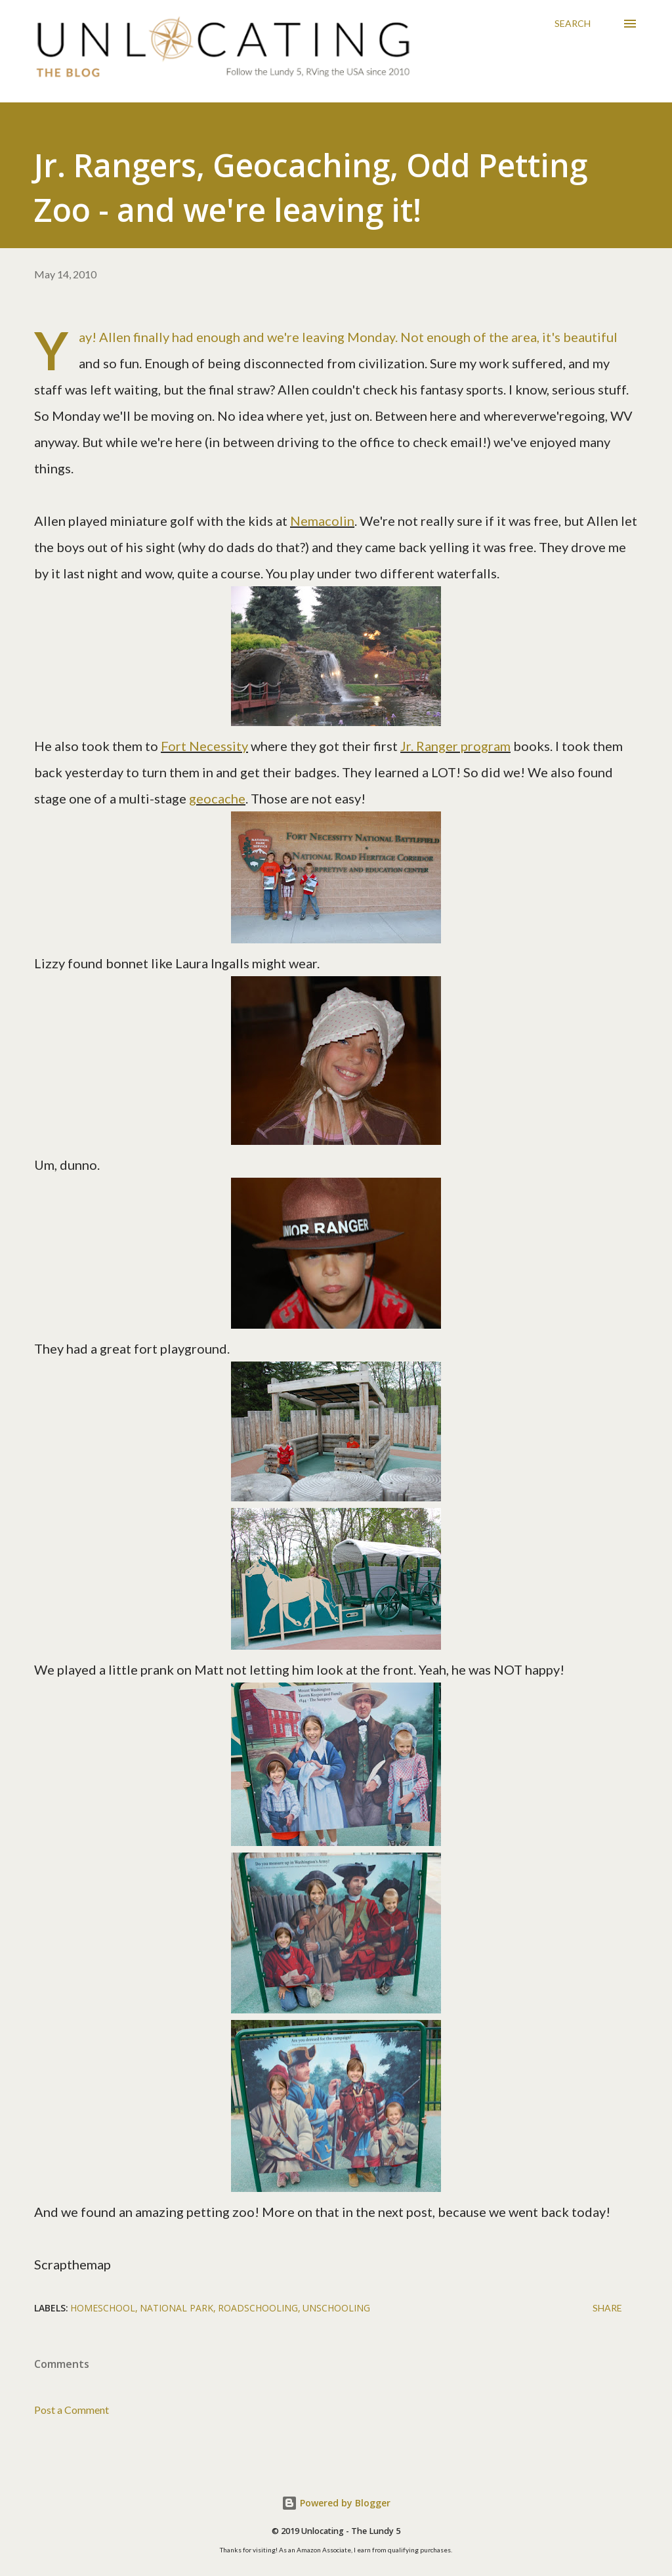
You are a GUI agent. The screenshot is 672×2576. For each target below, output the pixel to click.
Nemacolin (322, 520)
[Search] (573, 24)
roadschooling (258, 2308)
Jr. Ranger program (455, 746)
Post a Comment (71, 2409)
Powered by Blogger (336, 2503)
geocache (217, 798)
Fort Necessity (204, 746)
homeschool (102, 2308)
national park (176, 2308)
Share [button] (607, 2307)
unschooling (336, 2308)
